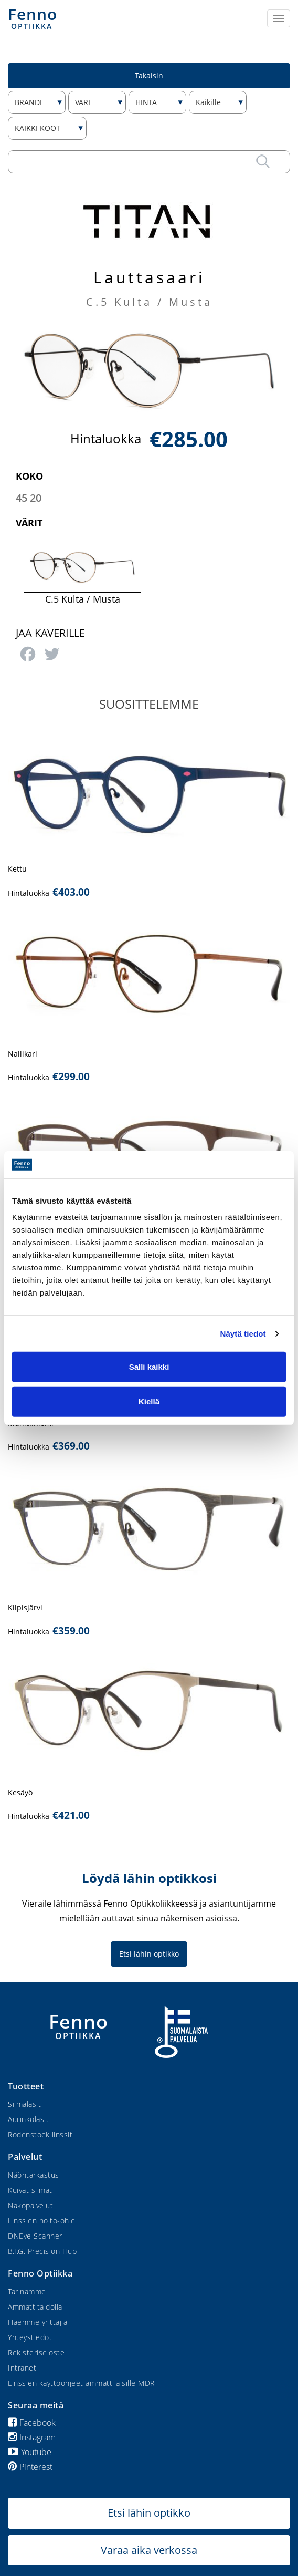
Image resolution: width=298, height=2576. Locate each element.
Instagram (32, 2437)
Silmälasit (24, 2104)
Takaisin (149, 75)
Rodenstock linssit (40, 2134)
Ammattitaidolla (35, 2307)
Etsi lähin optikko (149, 1954)
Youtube (29, 2452)
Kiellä (149, 1401)
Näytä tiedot (243, 1333)
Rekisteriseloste (36, 2352)
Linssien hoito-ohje (42, 2221)
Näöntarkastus (33, 2175)
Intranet (22, 2368)
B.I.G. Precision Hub (42, 2251)
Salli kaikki (149, 1366)
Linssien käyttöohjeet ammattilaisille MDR (81, 2383)
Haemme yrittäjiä (37, 2322)
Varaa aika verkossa (149, 2550)
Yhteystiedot (30, 2337)
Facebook (32, 2422)
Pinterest (30, 2466)
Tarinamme (27, 2291)
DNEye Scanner (35, 2236)
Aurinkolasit (28, 2119)
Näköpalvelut (30, 2205)
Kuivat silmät (30, 2190)
